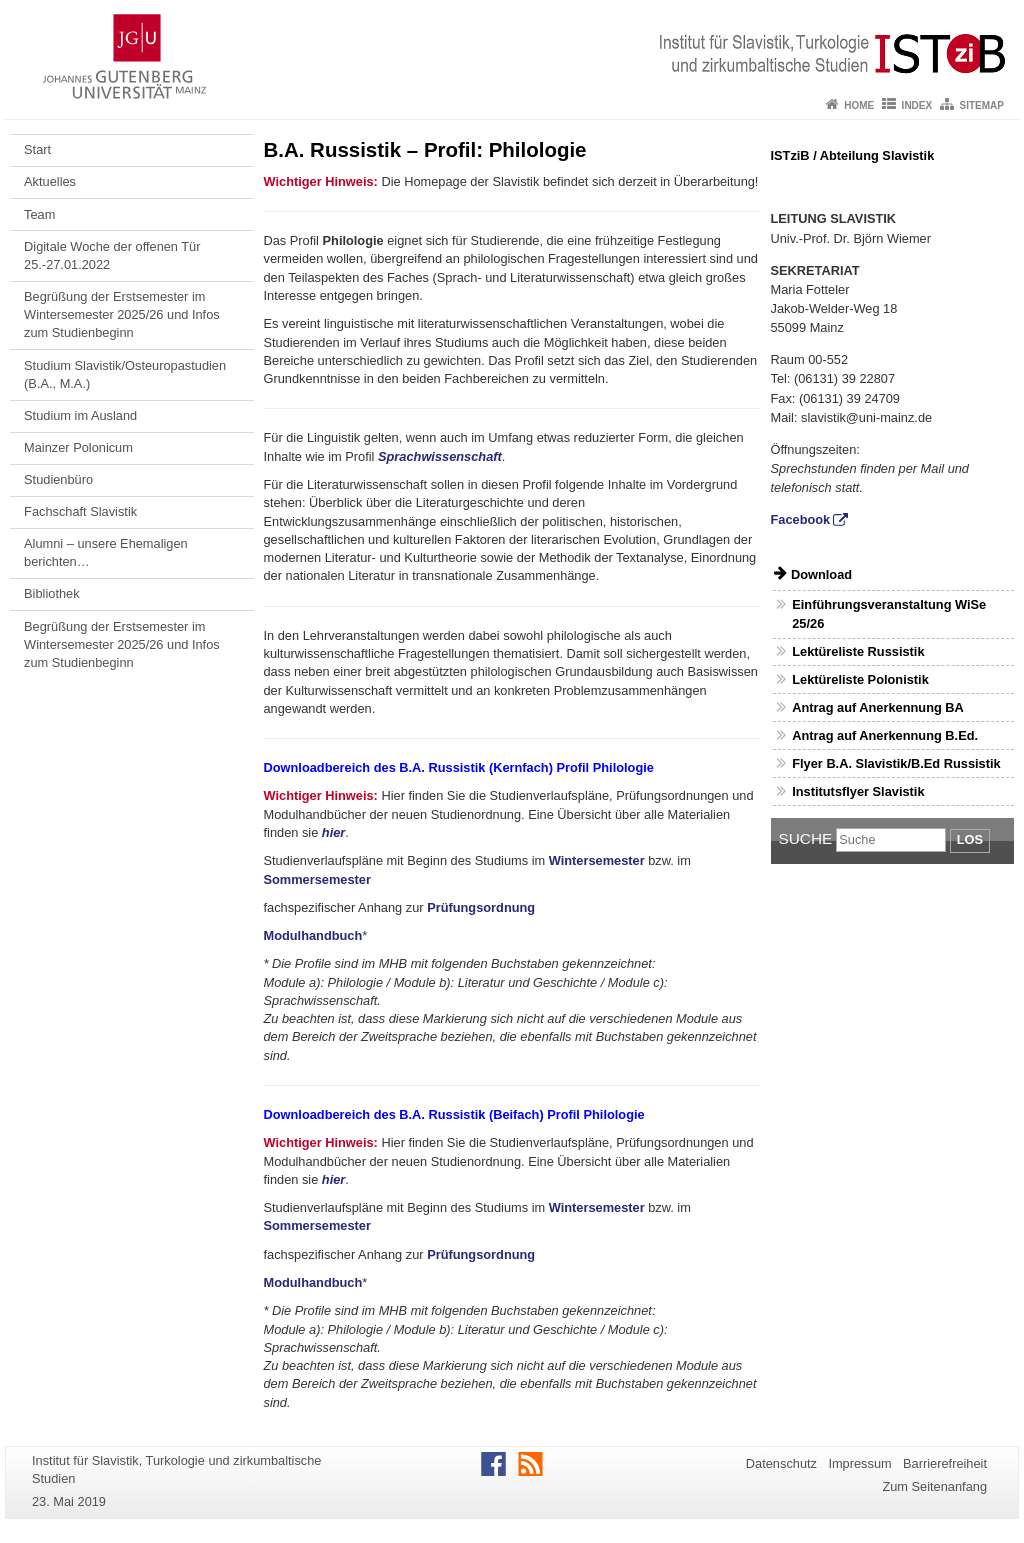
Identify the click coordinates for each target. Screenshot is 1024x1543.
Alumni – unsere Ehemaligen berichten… (106, 552)
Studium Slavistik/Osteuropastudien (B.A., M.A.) (125, 374)
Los (970, 839)
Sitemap (982, 105)
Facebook (801, 519)
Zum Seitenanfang (934, 1486)
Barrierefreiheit (945, 1463)
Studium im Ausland (80, 415)
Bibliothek (52, 593)
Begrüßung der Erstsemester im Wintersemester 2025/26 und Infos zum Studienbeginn (122, 315)
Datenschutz (781, 1463)
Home (859, 105)
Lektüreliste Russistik (858, 651)
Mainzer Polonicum (78, 447)
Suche (806, 838)
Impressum (859, 1463)
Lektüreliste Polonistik (860, 679)
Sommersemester (317, 879)
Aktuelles (50, 181)
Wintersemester (597, 860)
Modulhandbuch (313, 935)
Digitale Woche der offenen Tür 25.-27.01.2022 (112, 255)
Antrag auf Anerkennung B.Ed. (885, 735)
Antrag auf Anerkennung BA (878, 707)
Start (37, 149)
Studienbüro (58, 479)
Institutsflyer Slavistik (858, 791)
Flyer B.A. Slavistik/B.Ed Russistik (896, 763)
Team (39, 214)
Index (917, 105)
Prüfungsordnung (481, 907)
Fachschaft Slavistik (80, 511)
